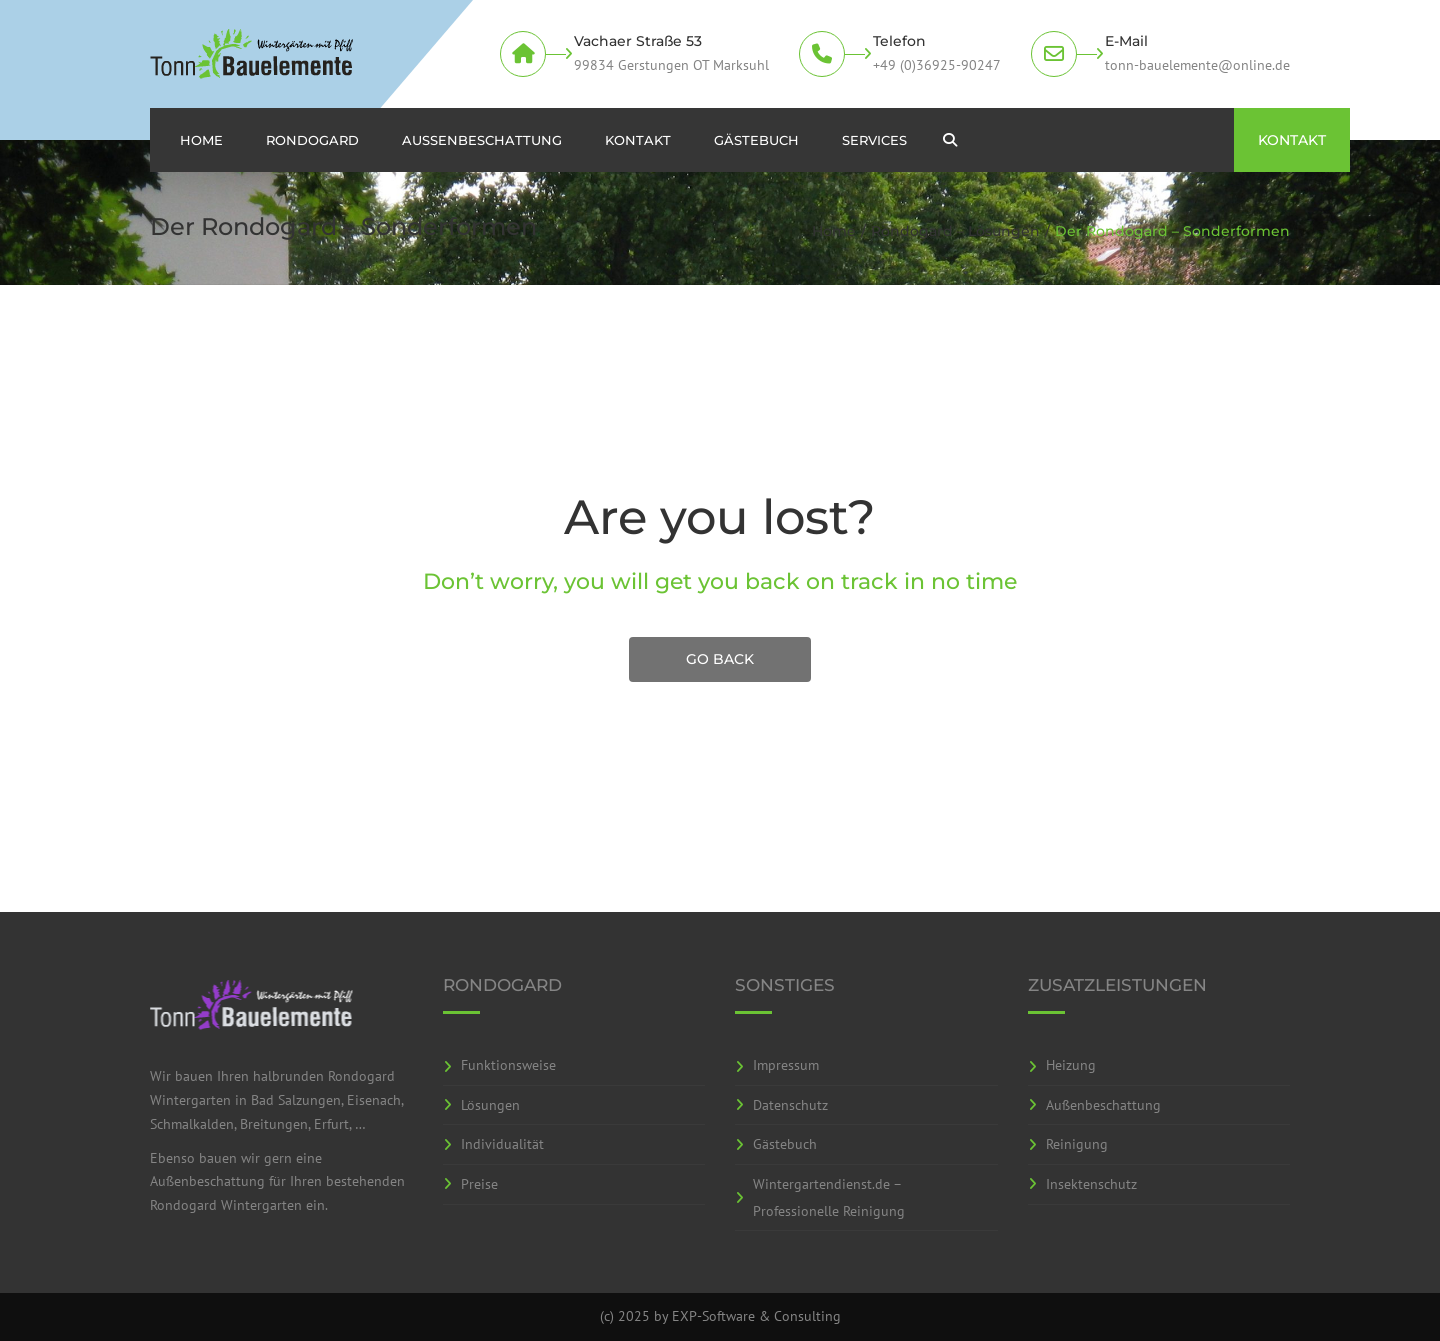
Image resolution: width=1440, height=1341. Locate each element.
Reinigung (1077, 1144)
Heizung (1071, 1065)
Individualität (502, 1144)
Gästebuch (756, 140)
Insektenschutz (1091, 1184)
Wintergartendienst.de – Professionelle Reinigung (829, 1197)
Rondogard (312, 140)
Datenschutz (790, 1105)
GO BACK (720, 659)
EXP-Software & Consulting (756, 1316)
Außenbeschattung (1103, 1105)
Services (874, 140)
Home (201, 140)
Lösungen (490, 1105)
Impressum (786, 1065)
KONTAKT (1292, 140)
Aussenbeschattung (482, 140)
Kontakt (638, 140)
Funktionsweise (508, 1065)
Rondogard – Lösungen (955, 231)
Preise (479, 1184)
